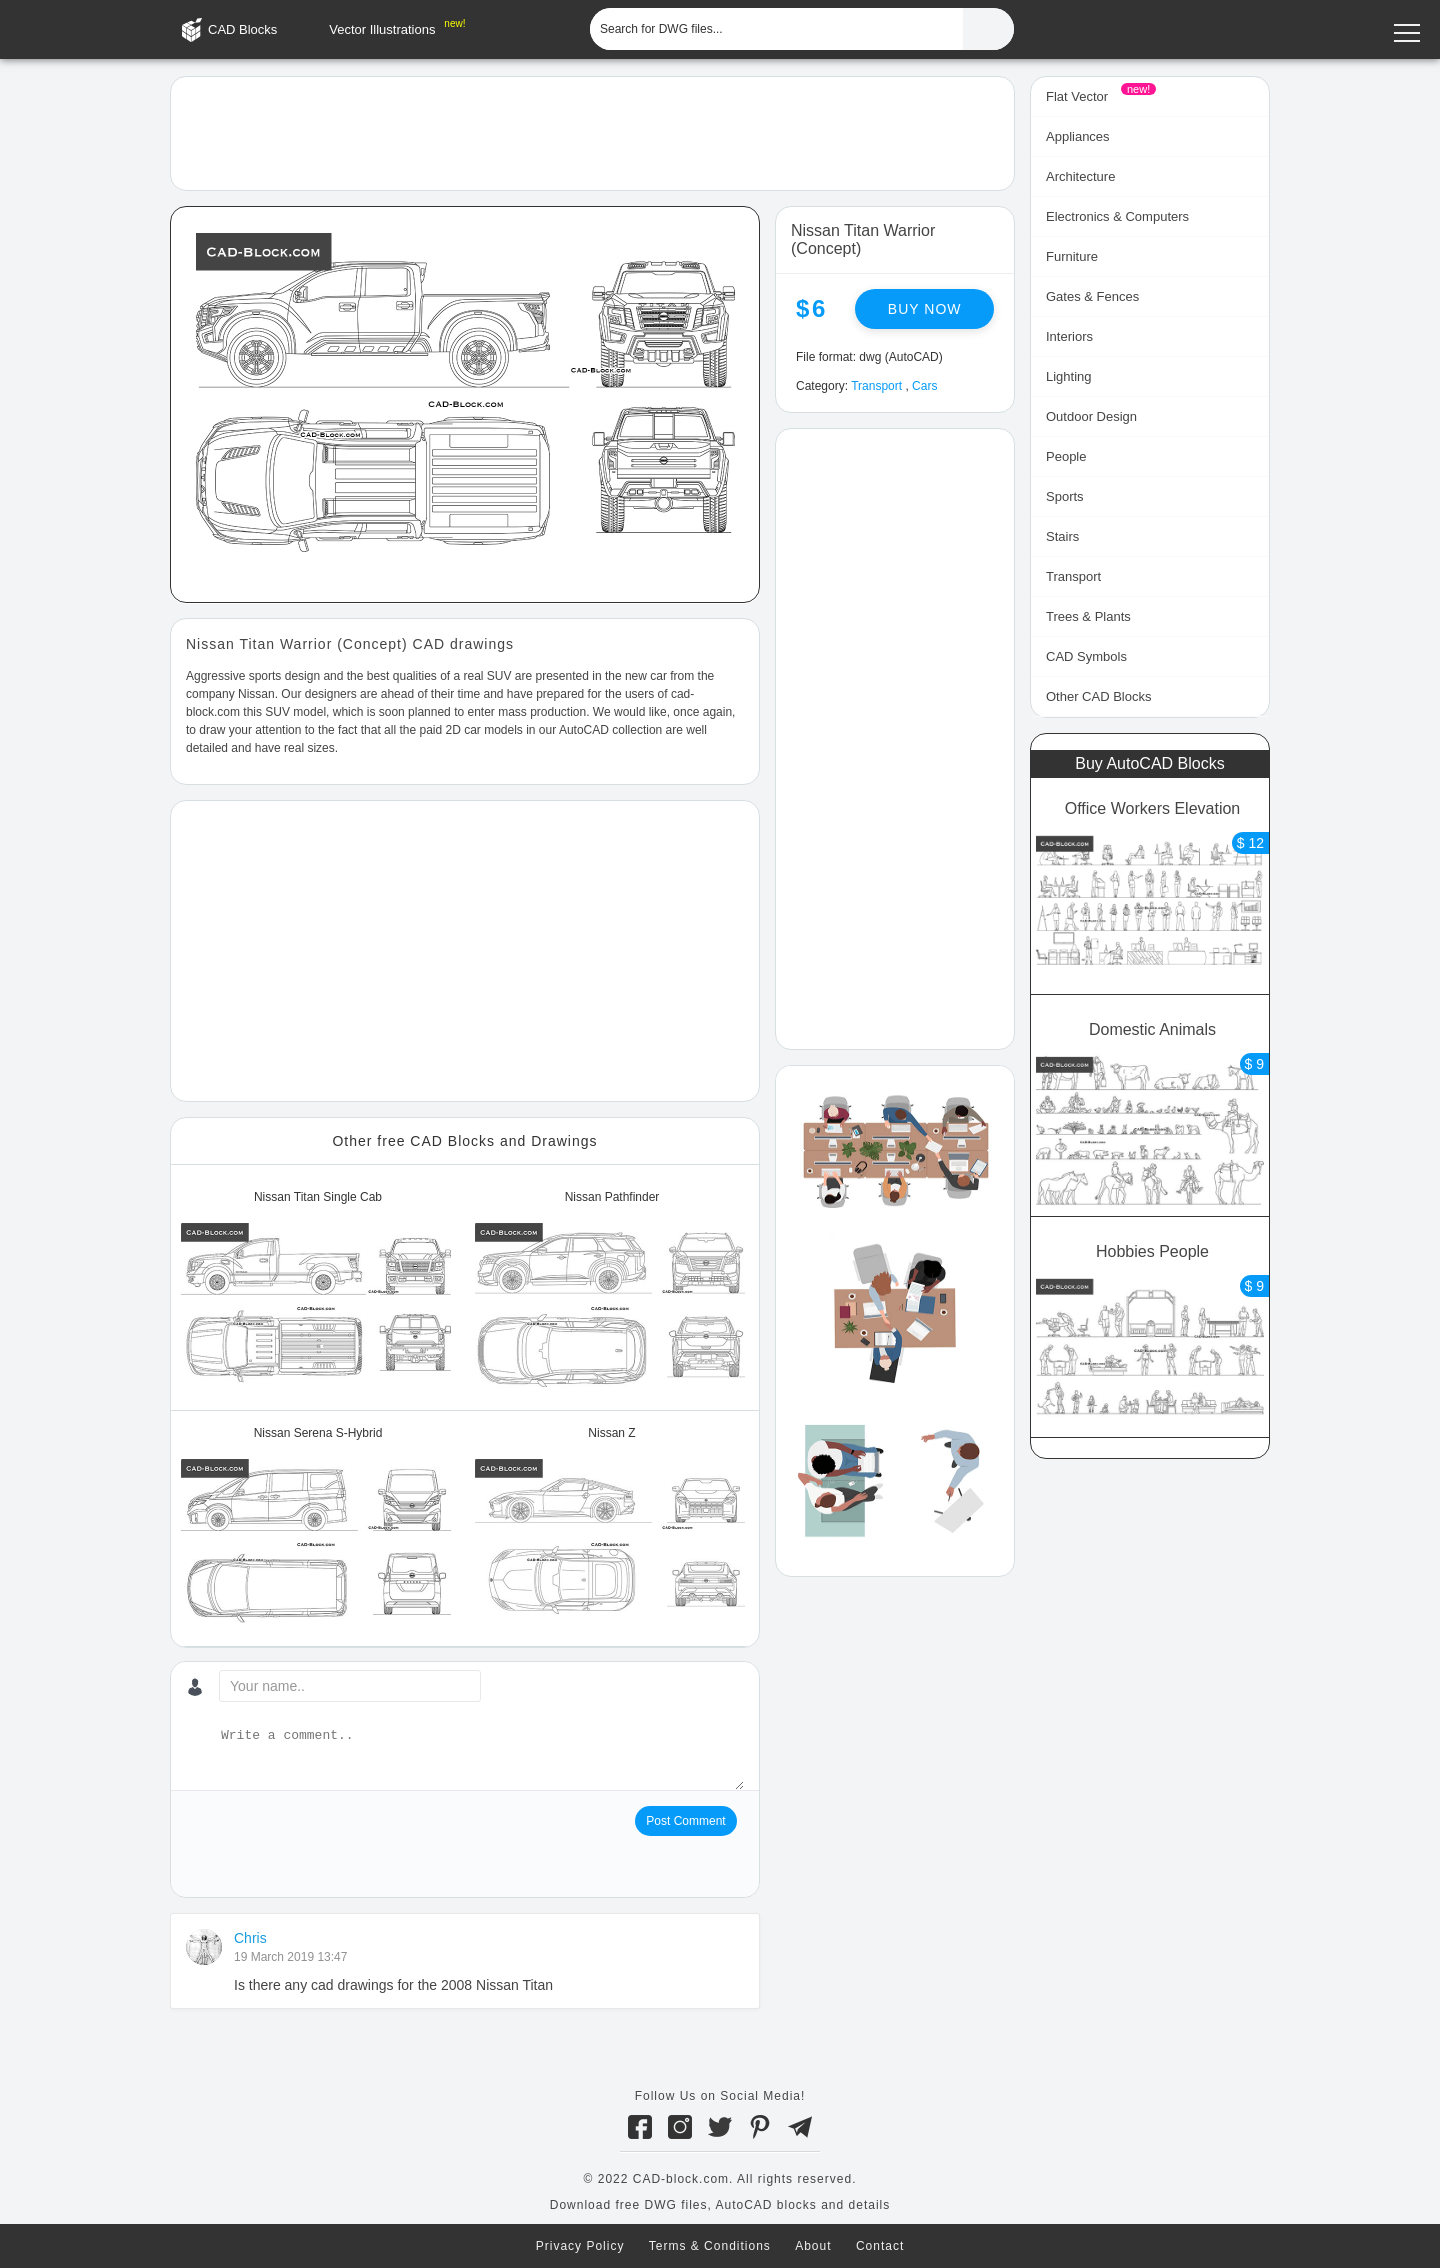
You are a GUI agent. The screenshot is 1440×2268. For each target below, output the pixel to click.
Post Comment (685, 1821)
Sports (1065, 496)
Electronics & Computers (1117, 216)
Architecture (1080, 176)
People (1066, 456)
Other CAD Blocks (1098, 696)
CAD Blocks (242, 29)
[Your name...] (350, 1686)
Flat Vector (1077, 96)
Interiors (1069, 336)
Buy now (925, 309)
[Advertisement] (592, 132)
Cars (924, 386)
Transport (876, 386)
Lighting (1069, 376)
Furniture (1072, 256)
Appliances (1078, 136)
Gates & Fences (1092, 296)
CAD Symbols (1086, 656)
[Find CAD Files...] (988, 29)
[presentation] (338, 1845)
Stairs (1062, 536)
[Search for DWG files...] (776, 29)
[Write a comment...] (480, 1758)
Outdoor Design (1091, 416)
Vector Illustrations (382, 29)
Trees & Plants (1088, 616)
